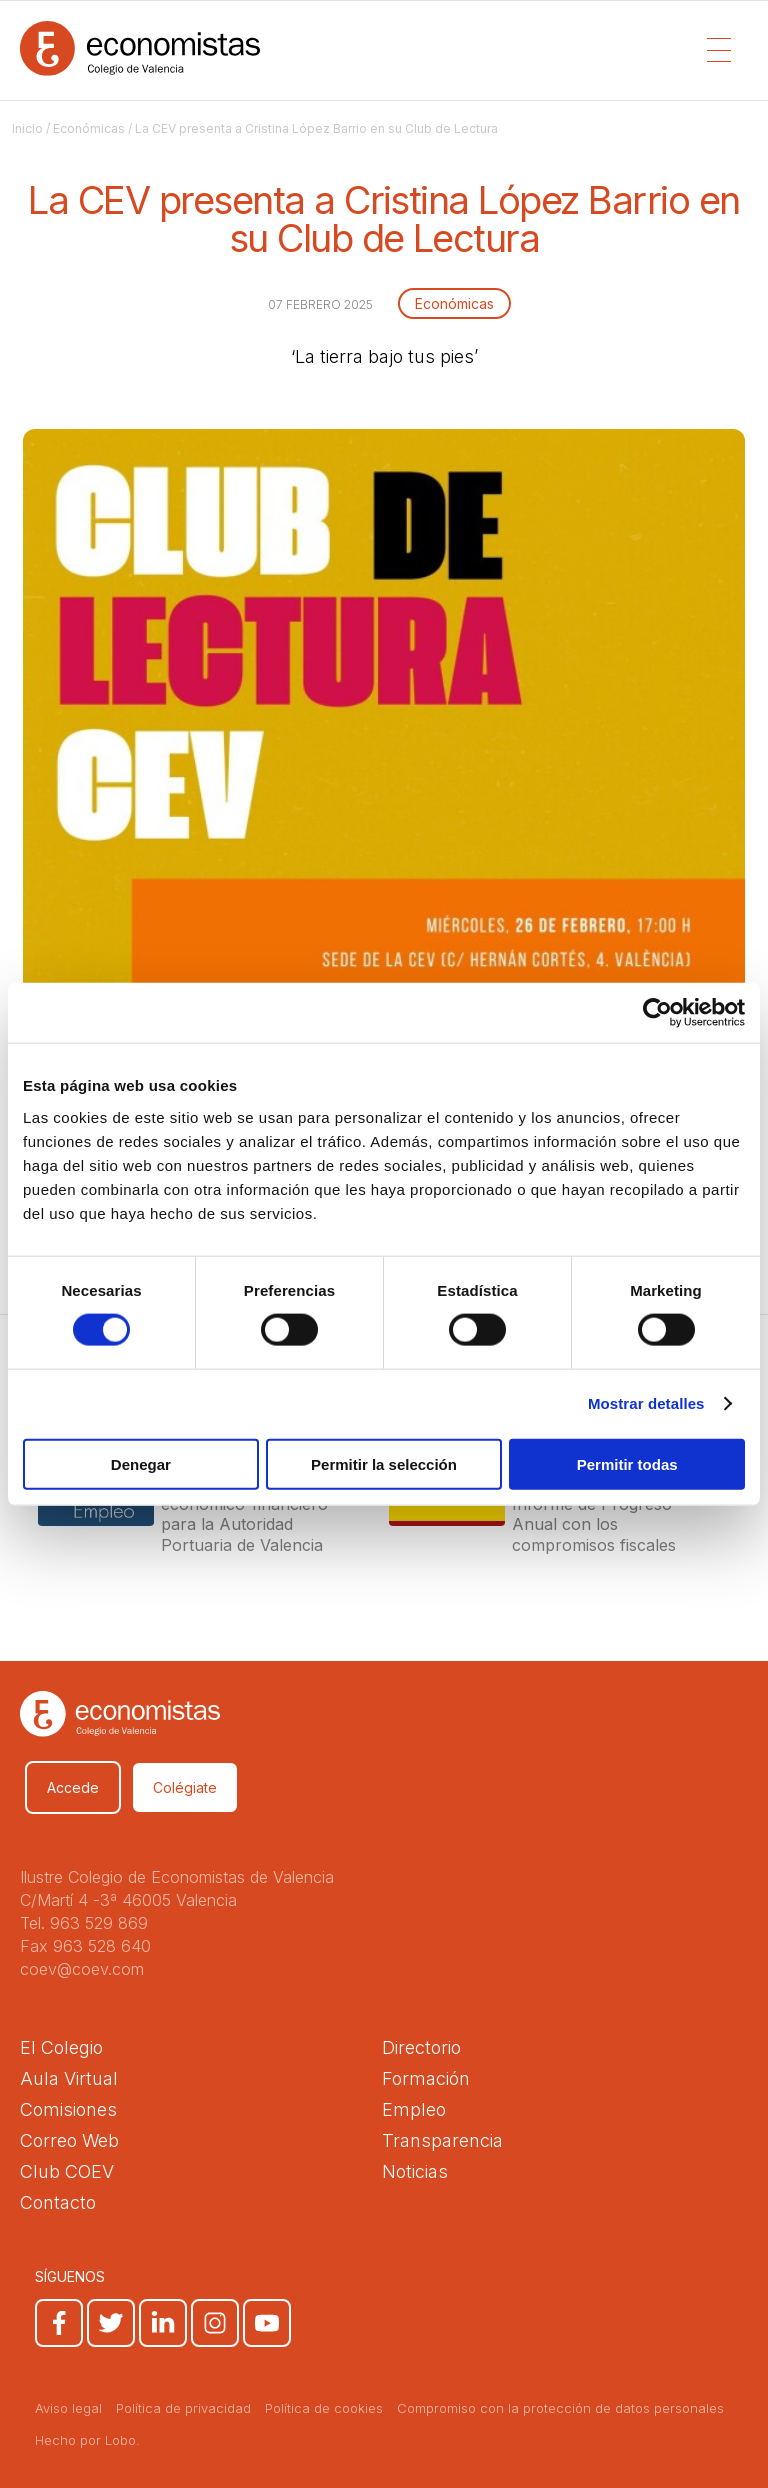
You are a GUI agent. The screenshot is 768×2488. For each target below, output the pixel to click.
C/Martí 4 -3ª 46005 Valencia (128, 1900)
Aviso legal (68, 2408)
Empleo (414, 2109)
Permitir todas (627, 1463)
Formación (426, 2078)
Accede (73, 1787)
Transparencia (442, 2140)
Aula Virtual (69, 2078)
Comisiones (68, 2109)
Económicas (89, 128)
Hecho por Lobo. (87, 2440)
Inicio (27, 128)
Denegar (141, 1463)
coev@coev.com (82, 1969)
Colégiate (185, 1787)
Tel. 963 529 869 (84, 1923)
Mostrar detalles (646, 1403)
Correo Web (69, 2140)
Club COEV (67, 2171)
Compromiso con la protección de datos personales (560, 2408)
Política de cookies (324, 2408)
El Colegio (61, 2047)
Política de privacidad (183, 2408)
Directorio (421, 2047)
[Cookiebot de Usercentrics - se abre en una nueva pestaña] (657, 1013)
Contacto (58, 2202)
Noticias (415, 2171)
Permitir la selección (384, 1463)
